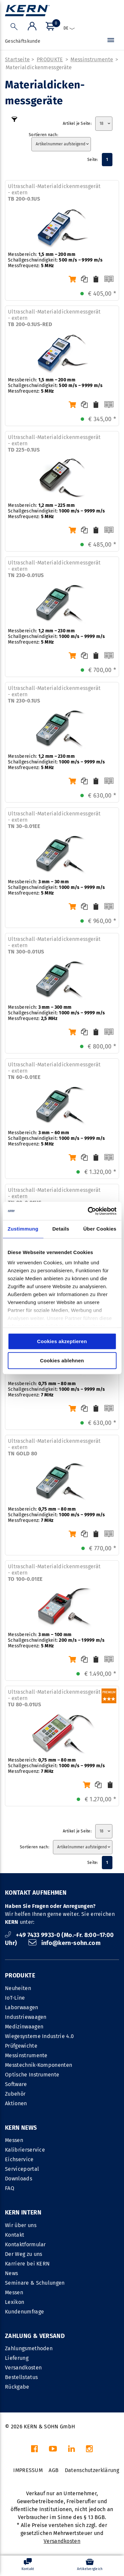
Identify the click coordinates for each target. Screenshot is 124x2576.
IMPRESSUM (28, 2470)
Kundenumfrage (24, 2312)
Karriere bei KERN (27, 2263)
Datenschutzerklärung (92, 2470)
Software (16, 2084)
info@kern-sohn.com (64, 1943)
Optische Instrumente (32, 2074)
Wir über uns (20, 2225)
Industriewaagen (26, 2017)
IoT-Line (15, 1998)
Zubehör (15, 2094)
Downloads (18, 2178)
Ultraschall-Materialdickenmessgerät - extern (54, 192)
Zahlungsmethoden (29, 2348)
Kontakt (14, 2235)
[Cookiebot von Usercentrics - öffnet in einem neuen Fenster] (88, 1211)
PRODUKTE (50, 59)
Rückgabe (17, 2387)
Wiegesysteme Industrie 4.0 (39, 2036)
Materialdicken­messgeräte (39, 67)
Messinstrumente (91, 59)
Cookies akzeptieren (62, 1341)
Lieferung (16, 2358)
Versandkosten (23, 2367)
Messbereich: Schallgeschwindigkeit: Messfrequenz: (55, 260)
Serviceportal (22, 2169)
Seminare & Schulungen (35, 2283)
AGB (54, 2470)
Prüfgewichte (21, 2046)
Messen (14, 2140)
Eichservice (19, 2159)
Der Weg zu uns (23, 2254)
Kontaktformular (25, 2244)
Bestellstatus (21, 2377)
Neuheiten (18, 1988)
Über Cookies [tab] (99, 1229)
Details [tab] (60, 1229)
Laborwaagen (21, 2007)
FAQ (9, 2188)
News (11, 2273)
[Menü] (111, 41)
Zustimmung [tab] (23, 1229)
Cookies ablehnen (62, 1360)
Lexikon (14, 2302)
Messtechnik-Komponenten (38, 2065)
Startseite (17, 59)
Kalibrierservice (25, 2150)
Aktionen (16, 2103)
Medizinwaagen (24, 2026)
